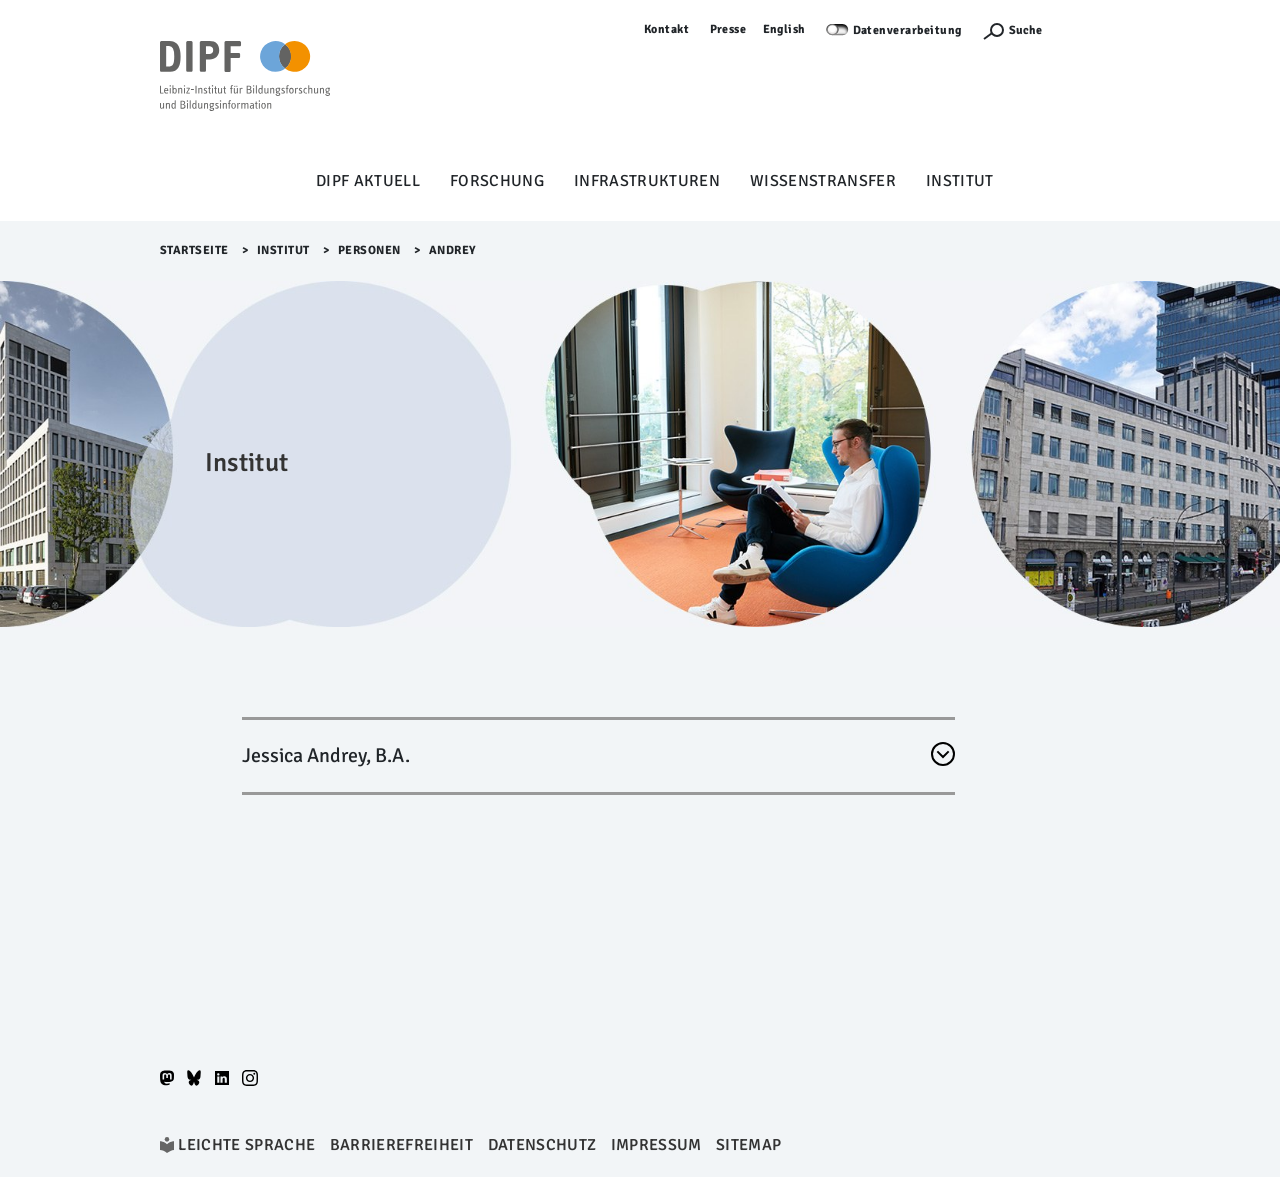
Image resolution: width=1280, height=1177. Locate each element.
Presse (728, 29)
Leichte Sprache (246, 1145)
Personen (369, 250)
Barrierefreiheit (401, 1145)
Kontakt (667, 29)
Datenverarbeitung (908, 30)
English (785, 29)
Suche (1025, 30)
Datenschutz (542, 1145)
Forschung (497, 181)
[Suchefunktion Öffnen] (1012, 30)
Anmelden (1091, 29)
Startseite (194, 250)
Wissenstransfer (823, 181)
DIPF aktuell (368, 181)
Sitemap (748, 1145)
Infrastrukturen (647, 181)
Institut (960, 181)
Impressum (656, 1145)
